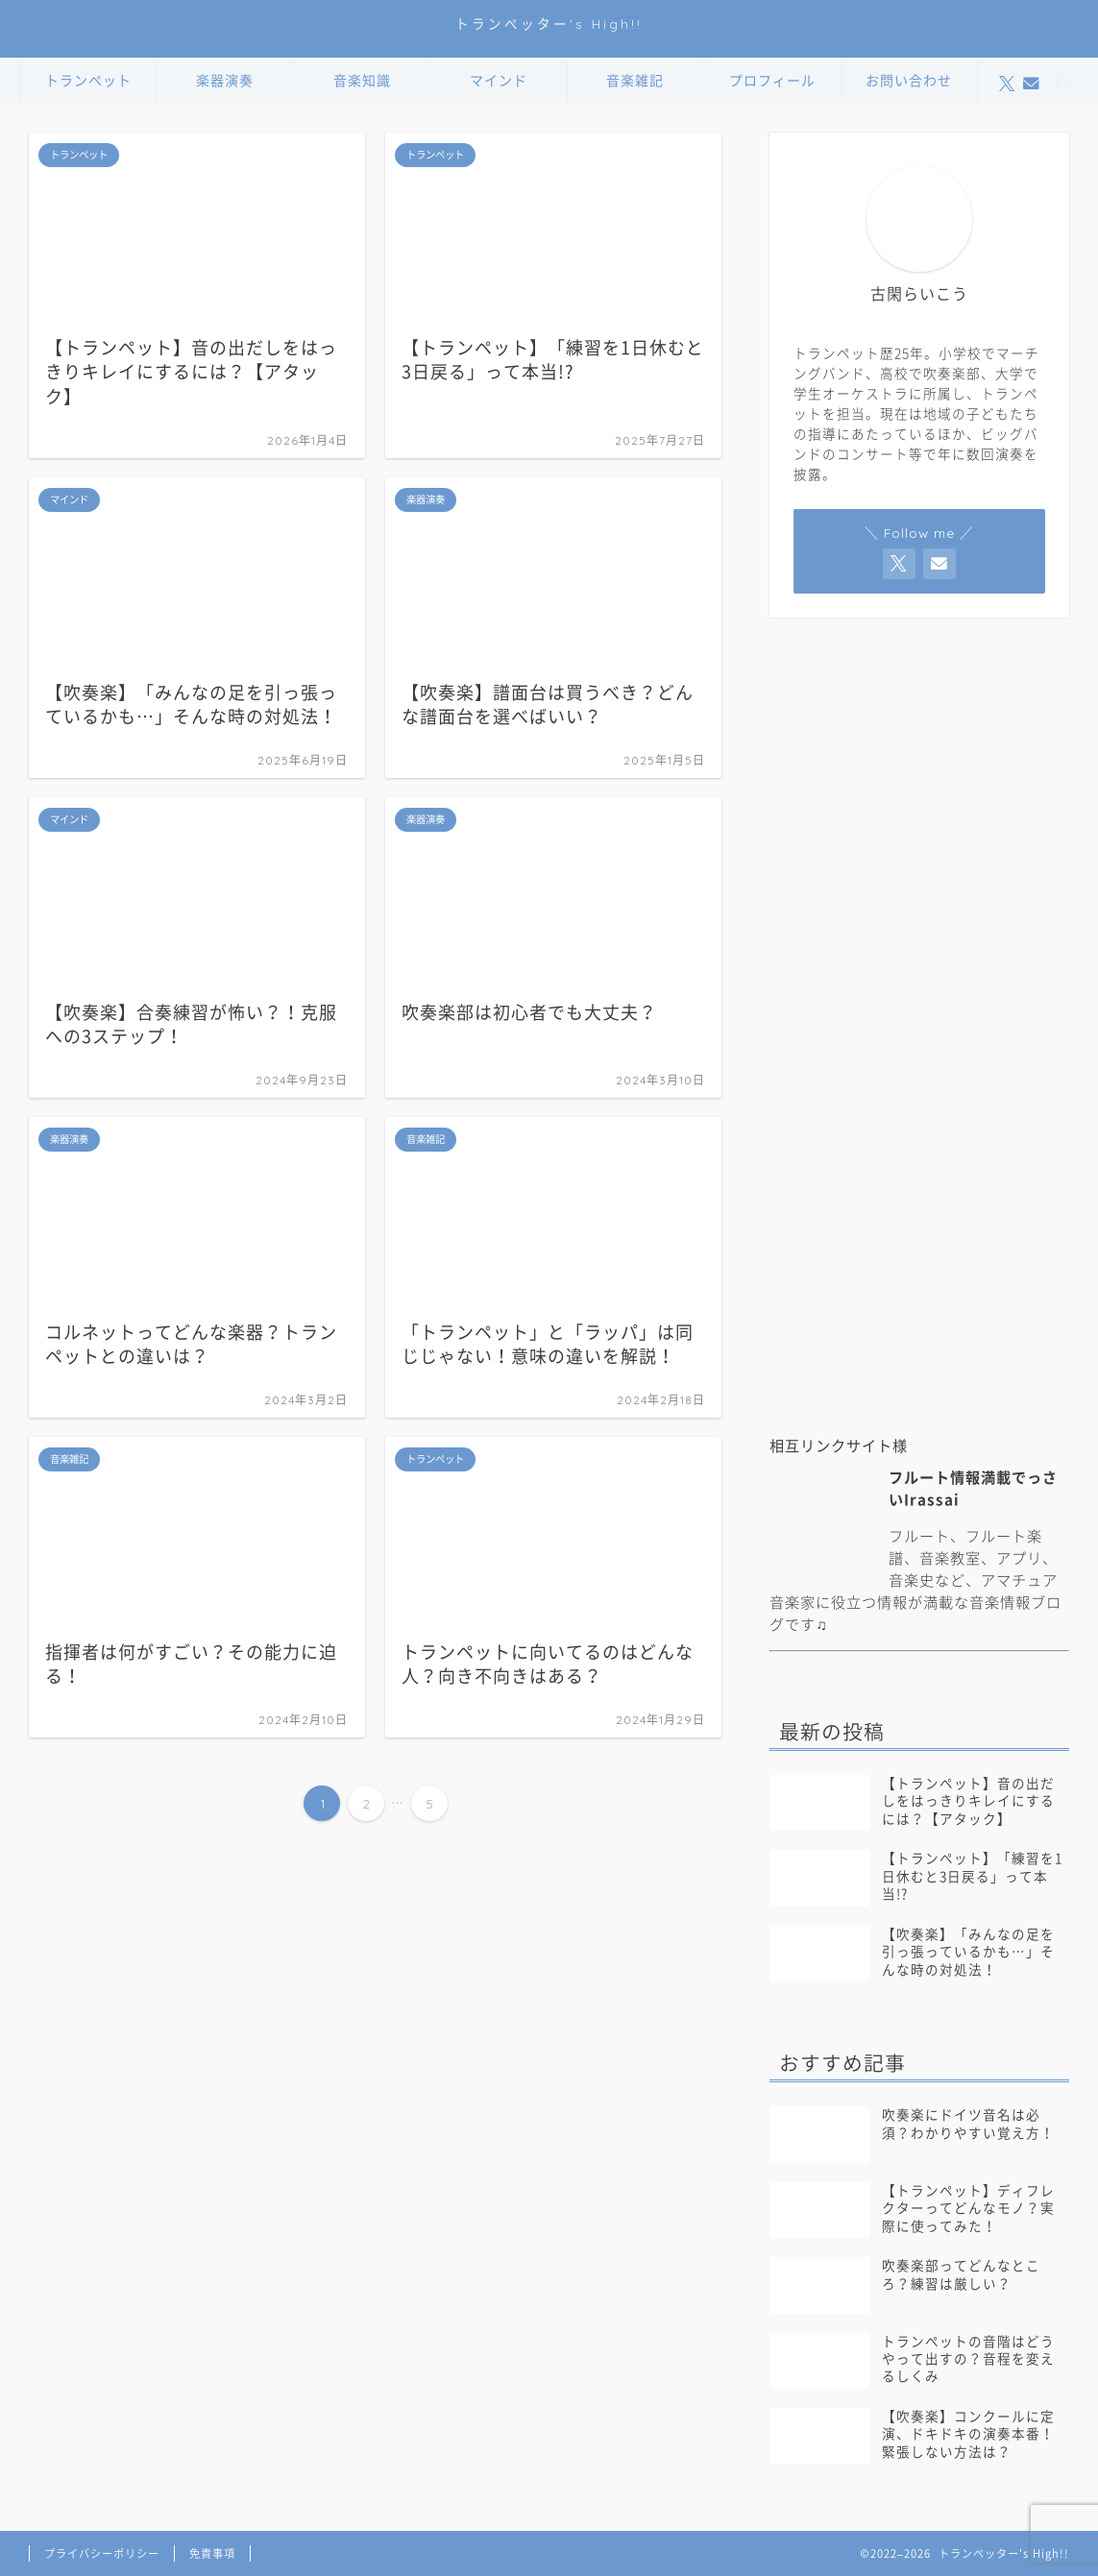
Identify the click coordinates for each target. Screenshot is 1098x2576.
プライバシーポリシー (101, 2553)
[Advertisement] (919, 1267)
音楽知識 (362, 80)
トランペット (88, 80)
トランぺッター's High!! (549, 23)
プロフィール (772, 80)
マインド (498, 80)
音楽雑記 (635, 80)
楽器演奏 (225, 80)
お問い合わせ (909, 80)
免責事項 (212, 2553)
